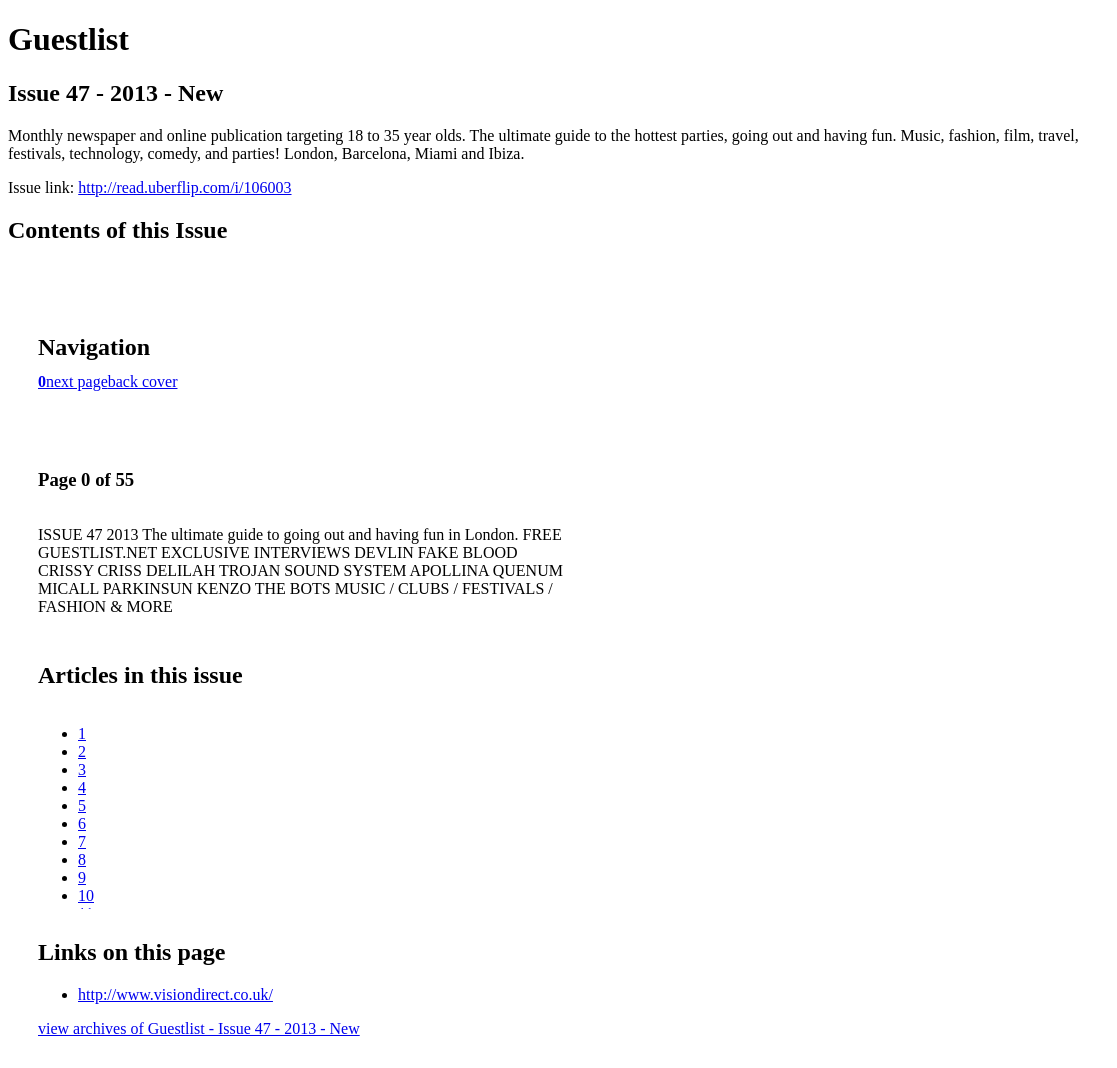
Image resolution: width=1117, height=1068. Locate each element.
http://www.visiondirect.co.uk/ (175, 994)
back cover (143, 381)
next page (77, 381)
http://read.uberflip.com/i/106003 (184, 187)
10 (86, 895)
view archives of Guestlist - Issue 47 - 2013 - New (199, 1028)
